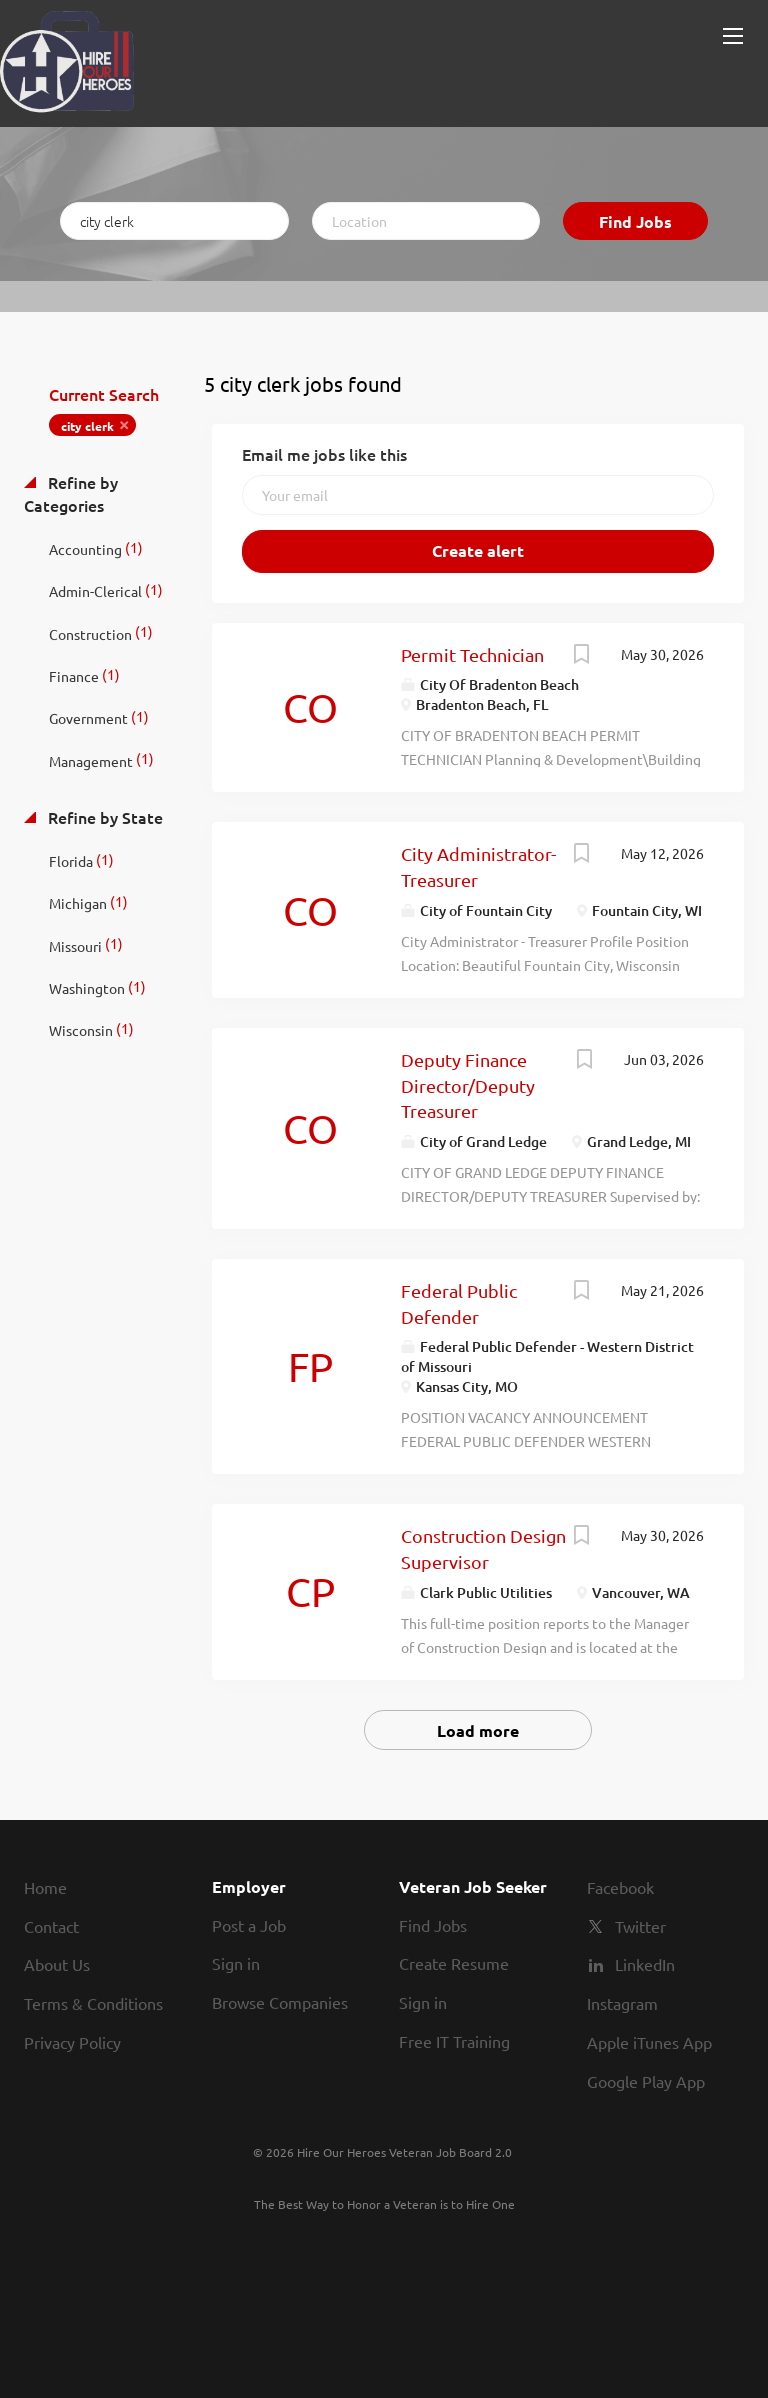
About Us (57, 1964)
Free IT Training (454, 2041)
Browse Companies (280, 2002)
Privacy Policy (72, 2042)
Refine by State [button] (103, 817)
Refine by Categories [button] (71, 493)
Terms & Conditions (93, 2003)
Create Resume (454, 1963)
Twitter (640, 1926)
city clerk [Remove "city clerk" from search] (87, 426)
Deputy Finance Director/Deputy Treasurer (468, 1085)
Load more (478, 1730)
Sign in (236, 1963)
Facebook (620, 1887)
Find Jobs (635, 221)
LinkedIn (645, 1964)
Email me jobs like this (324, 454)
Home (45, 1887)
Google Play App (646, 2081)
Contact (51, 1926)
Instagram (622, 2003)
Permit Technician (472, 654)
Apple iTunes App (649, 2042)
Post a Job (249, 1925)
